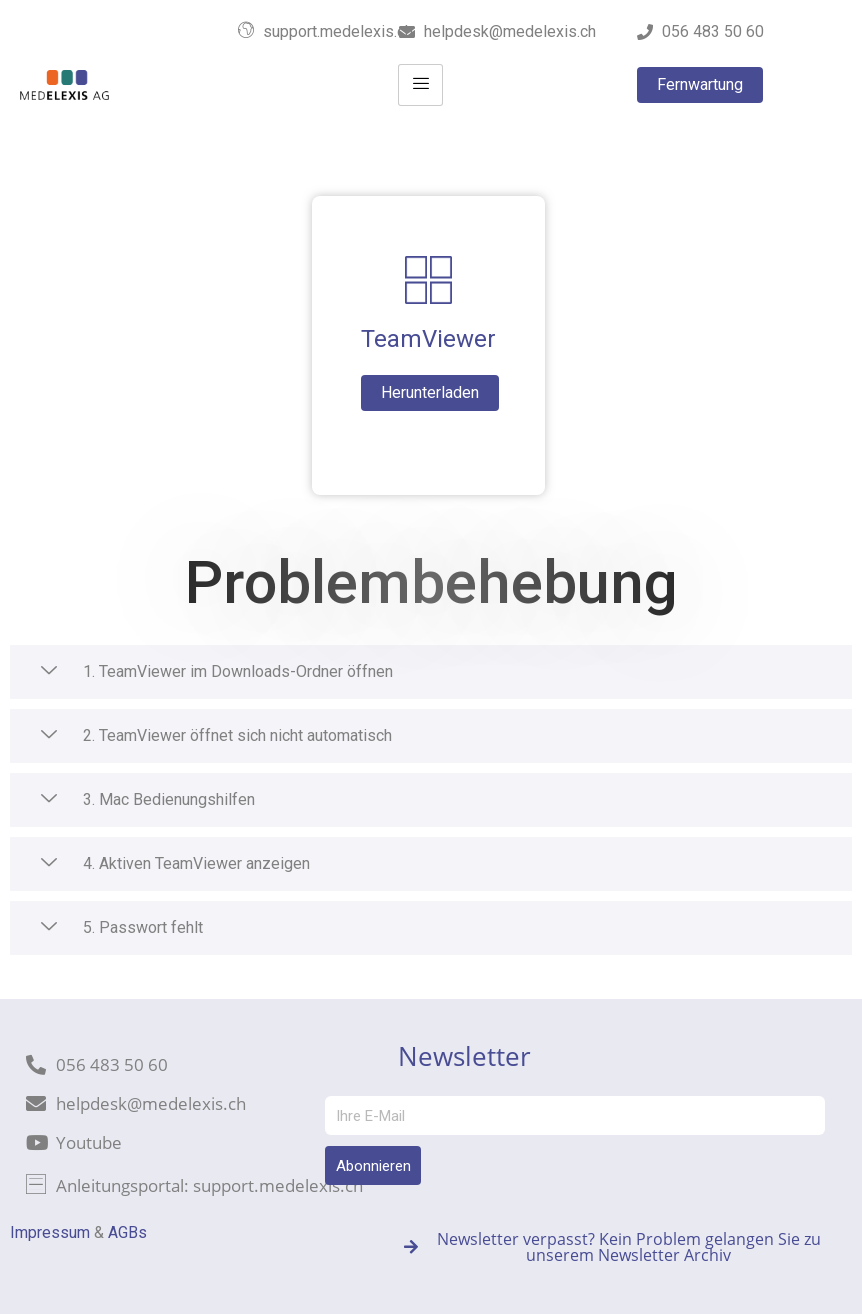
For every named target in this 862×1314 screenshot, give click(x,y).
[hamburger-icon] (420, 85)
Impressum (50, 1232)
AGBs (127, 1232)
